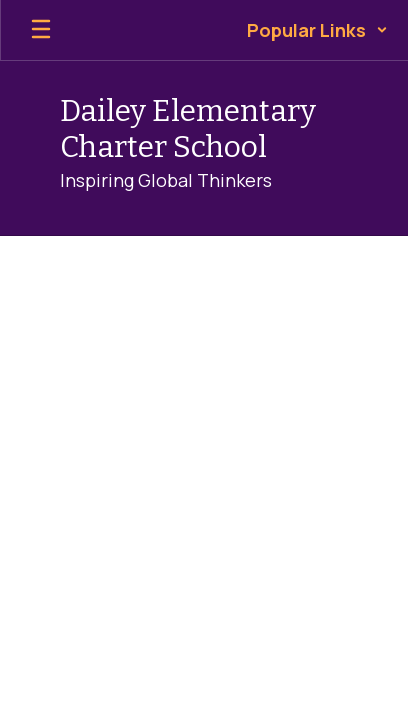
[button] (317, 30)
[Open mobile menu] (41, 30)
